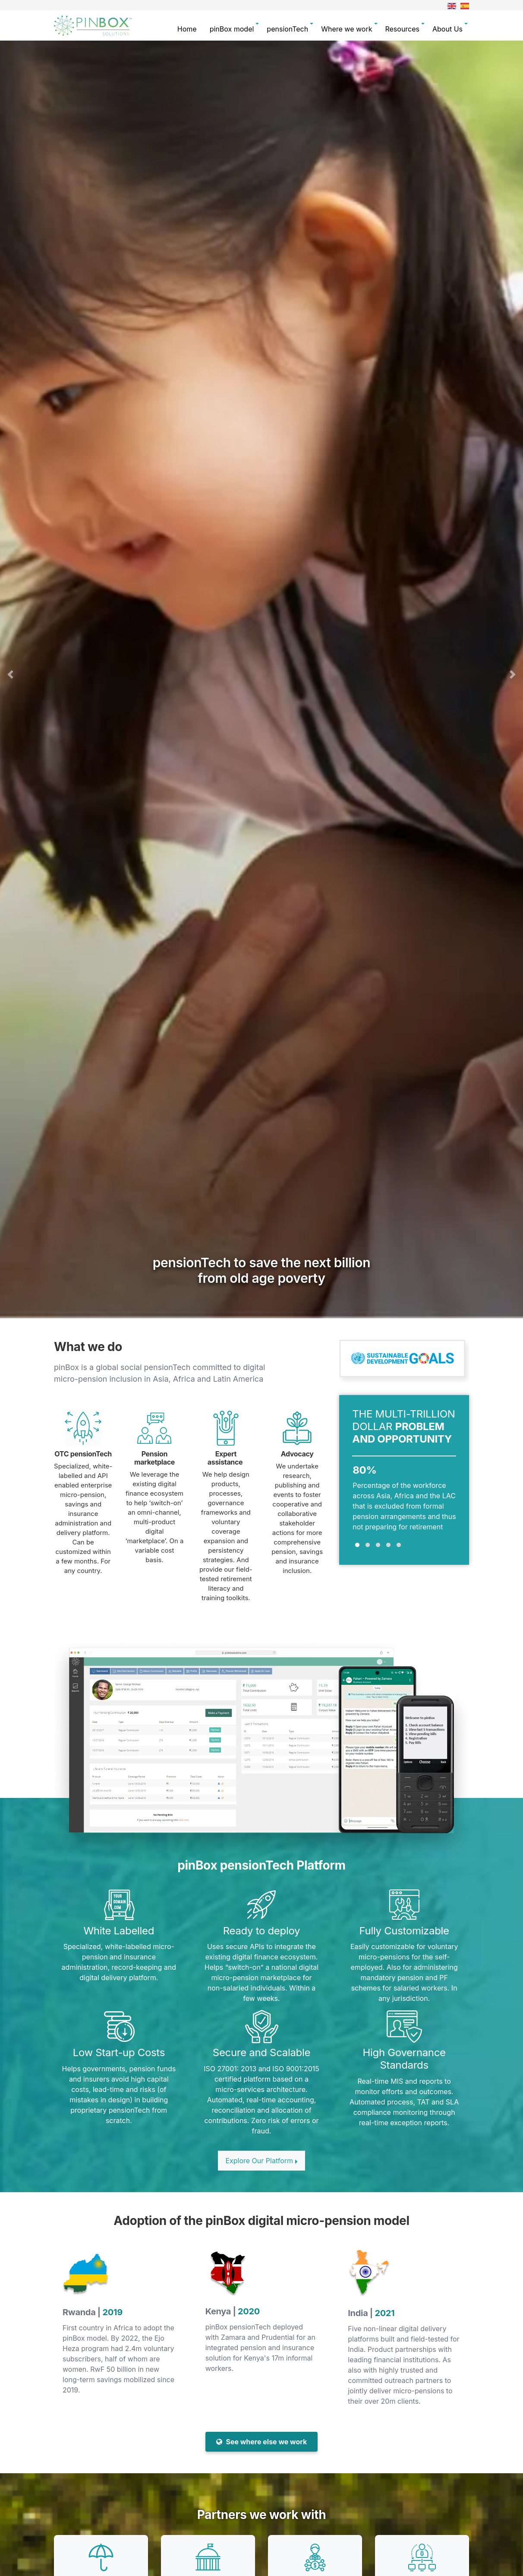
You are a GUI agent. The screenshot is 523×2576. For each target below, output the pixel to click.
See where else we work (261, 2441)
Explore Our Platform (261, 2160)
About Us (447, 29)
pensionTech (287, 29)
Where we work (346, 29)
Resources (402, 29)
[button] (10, 674)
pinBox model (232, 29)
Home (187, 29)
